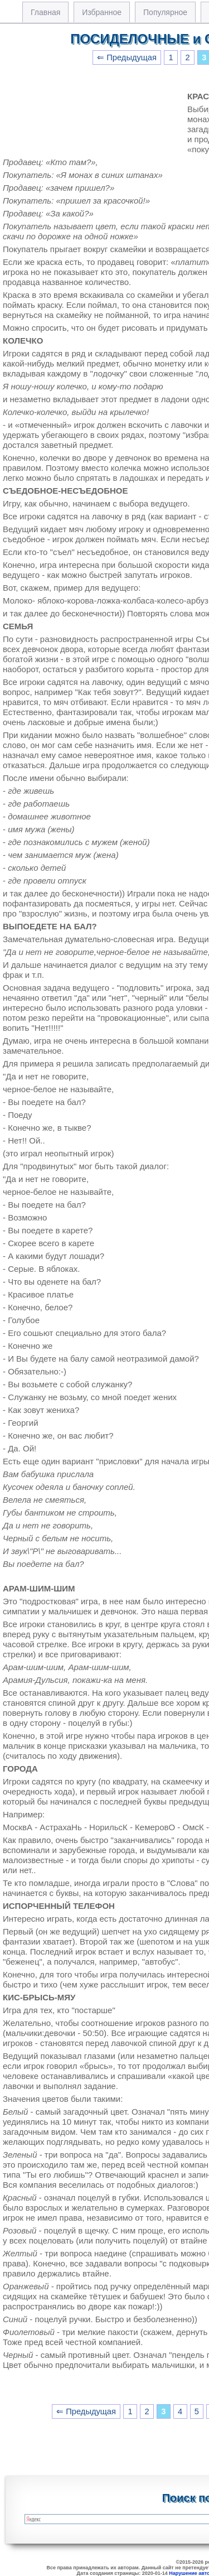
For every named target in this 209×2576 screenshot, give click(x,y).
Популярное (165, 12)
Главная (45, 12)
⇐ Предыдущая (127, 57)
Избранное (101, 12)
